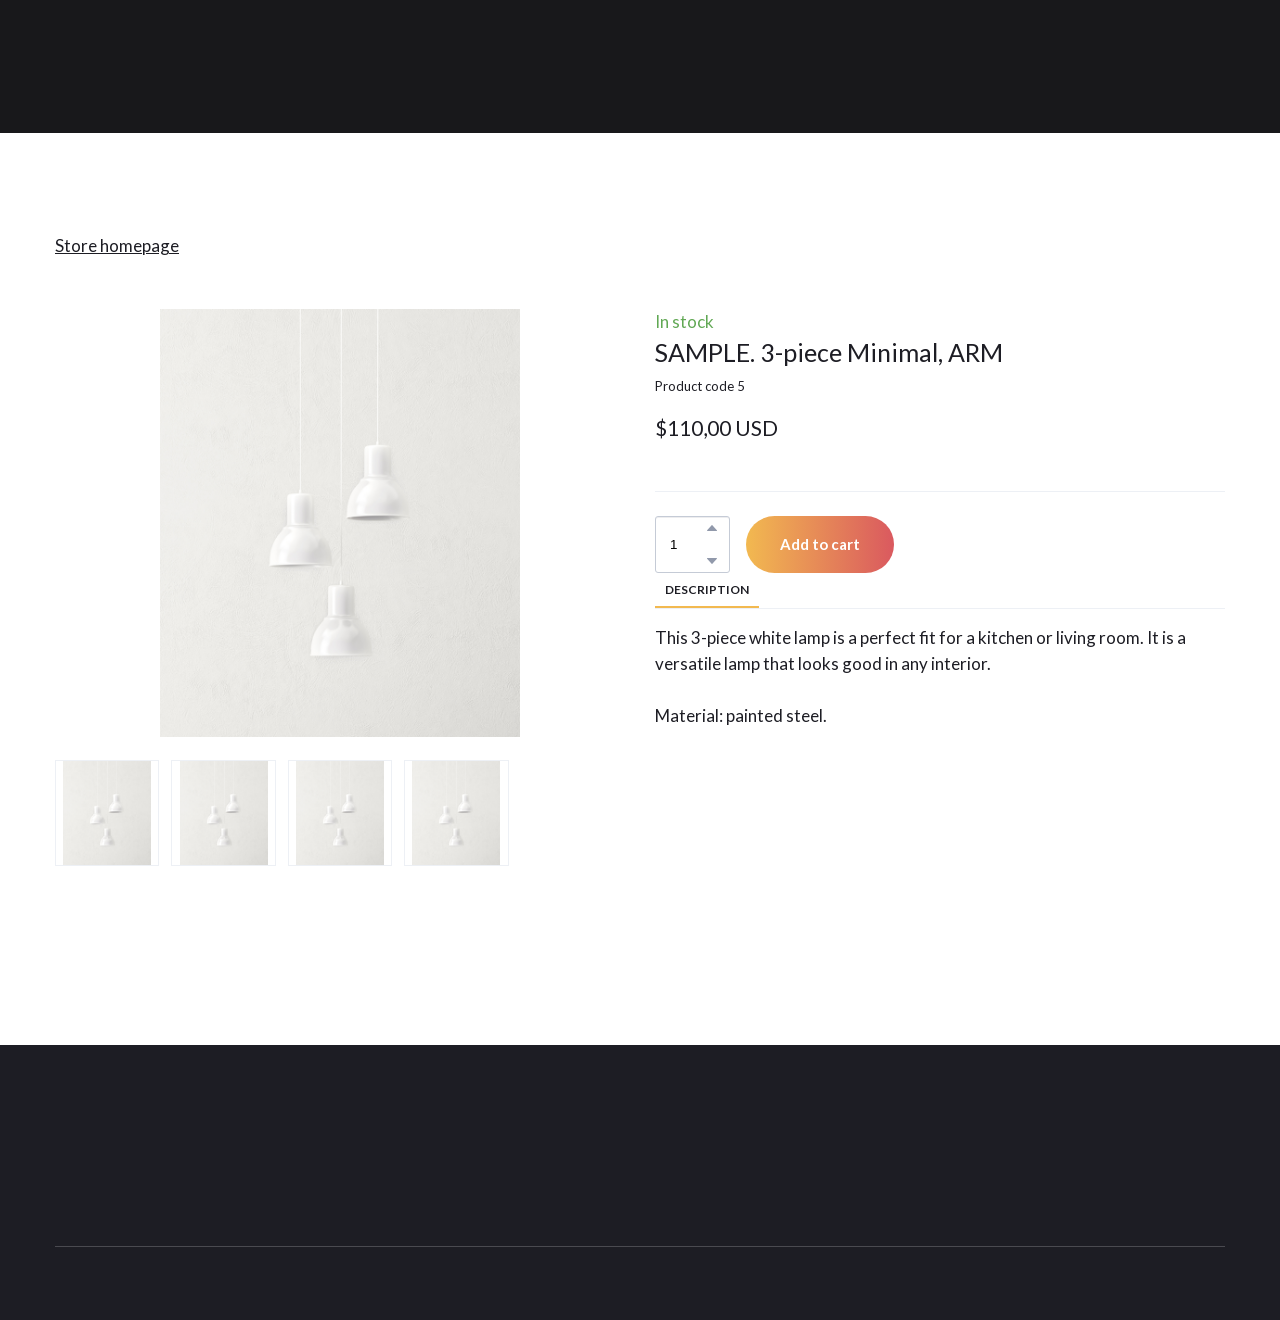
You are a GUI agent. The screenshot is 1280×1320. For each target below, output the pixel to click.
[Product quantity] (687, 544)
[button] (712, 528)
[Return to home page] (181, 66)
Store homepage (117, 245)
